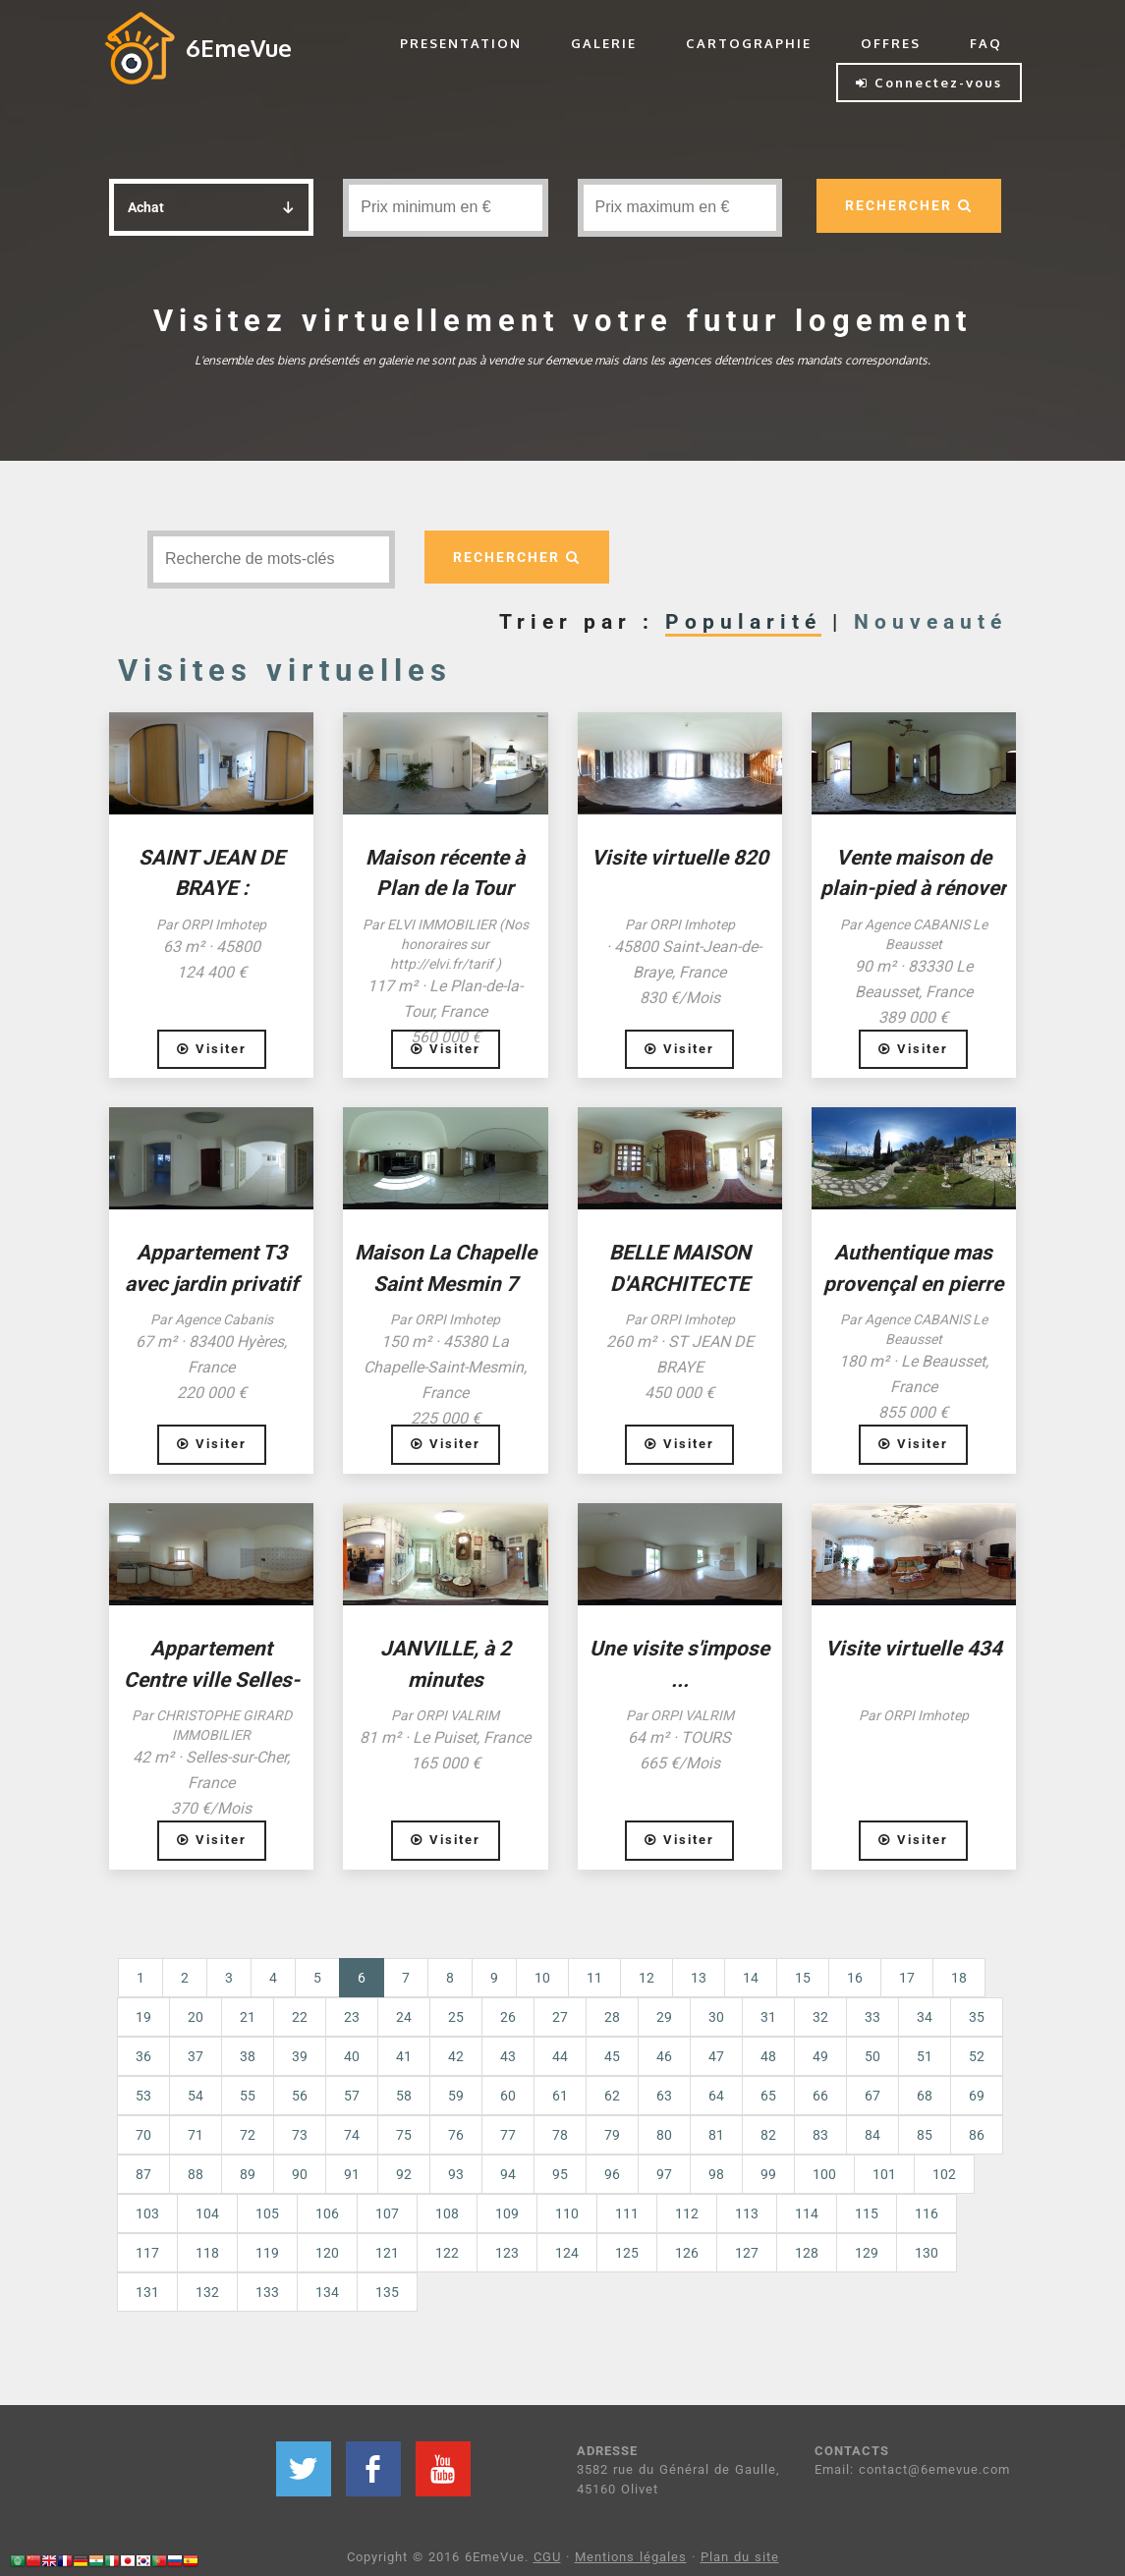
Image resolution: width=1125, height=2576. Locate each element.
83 (820, 2135)
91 (352, 2174)
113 (747, 2213)
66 (820, 2095)
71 (195, 2135)
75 (404, 2135)
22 (300, 2017)
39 (300, 2056)
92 (404, 2174)
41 (404, 2056)
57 (352, 2095)
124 (567, 2253)
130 (926, 2253)
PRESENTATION (461, 43)
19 (143, 2017)
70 (143, 2135)
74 (352, 2135)
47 (716, 2056)
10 (542, 1978)
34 (924, 2017)
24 (404, 2017)
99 (768, 2174)
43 (508, 2056)
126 (687, 2253)
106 (327, 2213)
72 (247, 2135)
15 (803, 1978)
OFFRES (891, 43)
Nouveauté (930, 622)
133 (267, 2292)
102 (944, 2174)
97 (664, 2174)
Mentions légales (631, 2556)
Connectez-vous (929, 82)
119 (267, 2253)
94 (508, 2174)
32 (820, 2017)
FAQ (986, 43)
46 (664, 2056)
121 (387, 2253)
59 (456, 2095)
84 (872, 2135)
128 (806, 2253)
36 (143, 2056)
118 (207, 2253)
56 (300, 2095)
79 (612, 2135)
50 (872, 2056)
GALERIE (604, 43)
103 (147, 2213)
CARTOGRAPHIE (749, 43)
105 (267, 2213)
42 (456, 2056)
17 (907, 1978)
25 (456, 2017)
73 (300, 2135)
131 (147, 2292)
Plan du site (740, 2556)
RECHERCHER (909, 205)
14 (751, 1978)
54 (195, 2095)
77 (508, 2135)
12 (646, 1978)
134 (327, 2292)
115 (866, 2213)
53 (143, 2095)
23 (352, 2017)
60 (508, 2095)
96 (612, 2174)
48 (768, 2056)
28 (612, 2017)
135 (387, 2292)
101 (884, 2174)
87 (143, 2174)
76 (456, 2135)
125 (627, 2253)
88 (195, 2174)
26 (508, 2017)
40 (352, 2056)
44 (560, 2056)
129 (866, 2253)
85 (924, 2135)
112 (687, 2213)
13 (698, 1978)
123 (507, 2253)
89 (247, 2174)
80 (664, 2135)
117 (147, 2253)
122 (447, 2253)
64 (716, 2095)
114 (806, 2213)
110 (567, 2213)
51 (924, 2056)
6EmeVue (239, 47)
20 (195, 2017)
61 (560, 2095)
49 (820, 2056)
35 (976, 2017)
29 (664, 2017)
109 (507, 2213)
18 (959, 1978)
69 (976, 2095)
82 (768, 2135)
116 (926, 2213)
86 (976, 2135)
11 (594, 1978)
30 (716, 2017)
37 (195, 2056)
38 (247, 2056)
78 (560, 2135)
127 (747, 2253)
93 (456, 2174)
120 (327, 2253)
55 (247, 2095)
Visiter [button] (212, 1048)
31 (768, 2017)
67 (872, 2095)
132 (207, 2292)
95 (560, 2174)
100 (824, 2174)
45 (612, 2056)
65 (768, 2095)
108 (447, 2213)
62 (612, 2095)
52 (976, 2056)
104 (207, 2213)
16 (855, 1978)
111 (627, 2213)
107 (387, 2213)
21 (247, 2017)
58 (404, 2095)
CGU (547, 2556)
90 (300, 2174)
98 (716, 2174)
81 (716, 2135)
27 (560, 2017)
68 (924, 2095)
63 (664, 2095)
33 (872, 2017)
